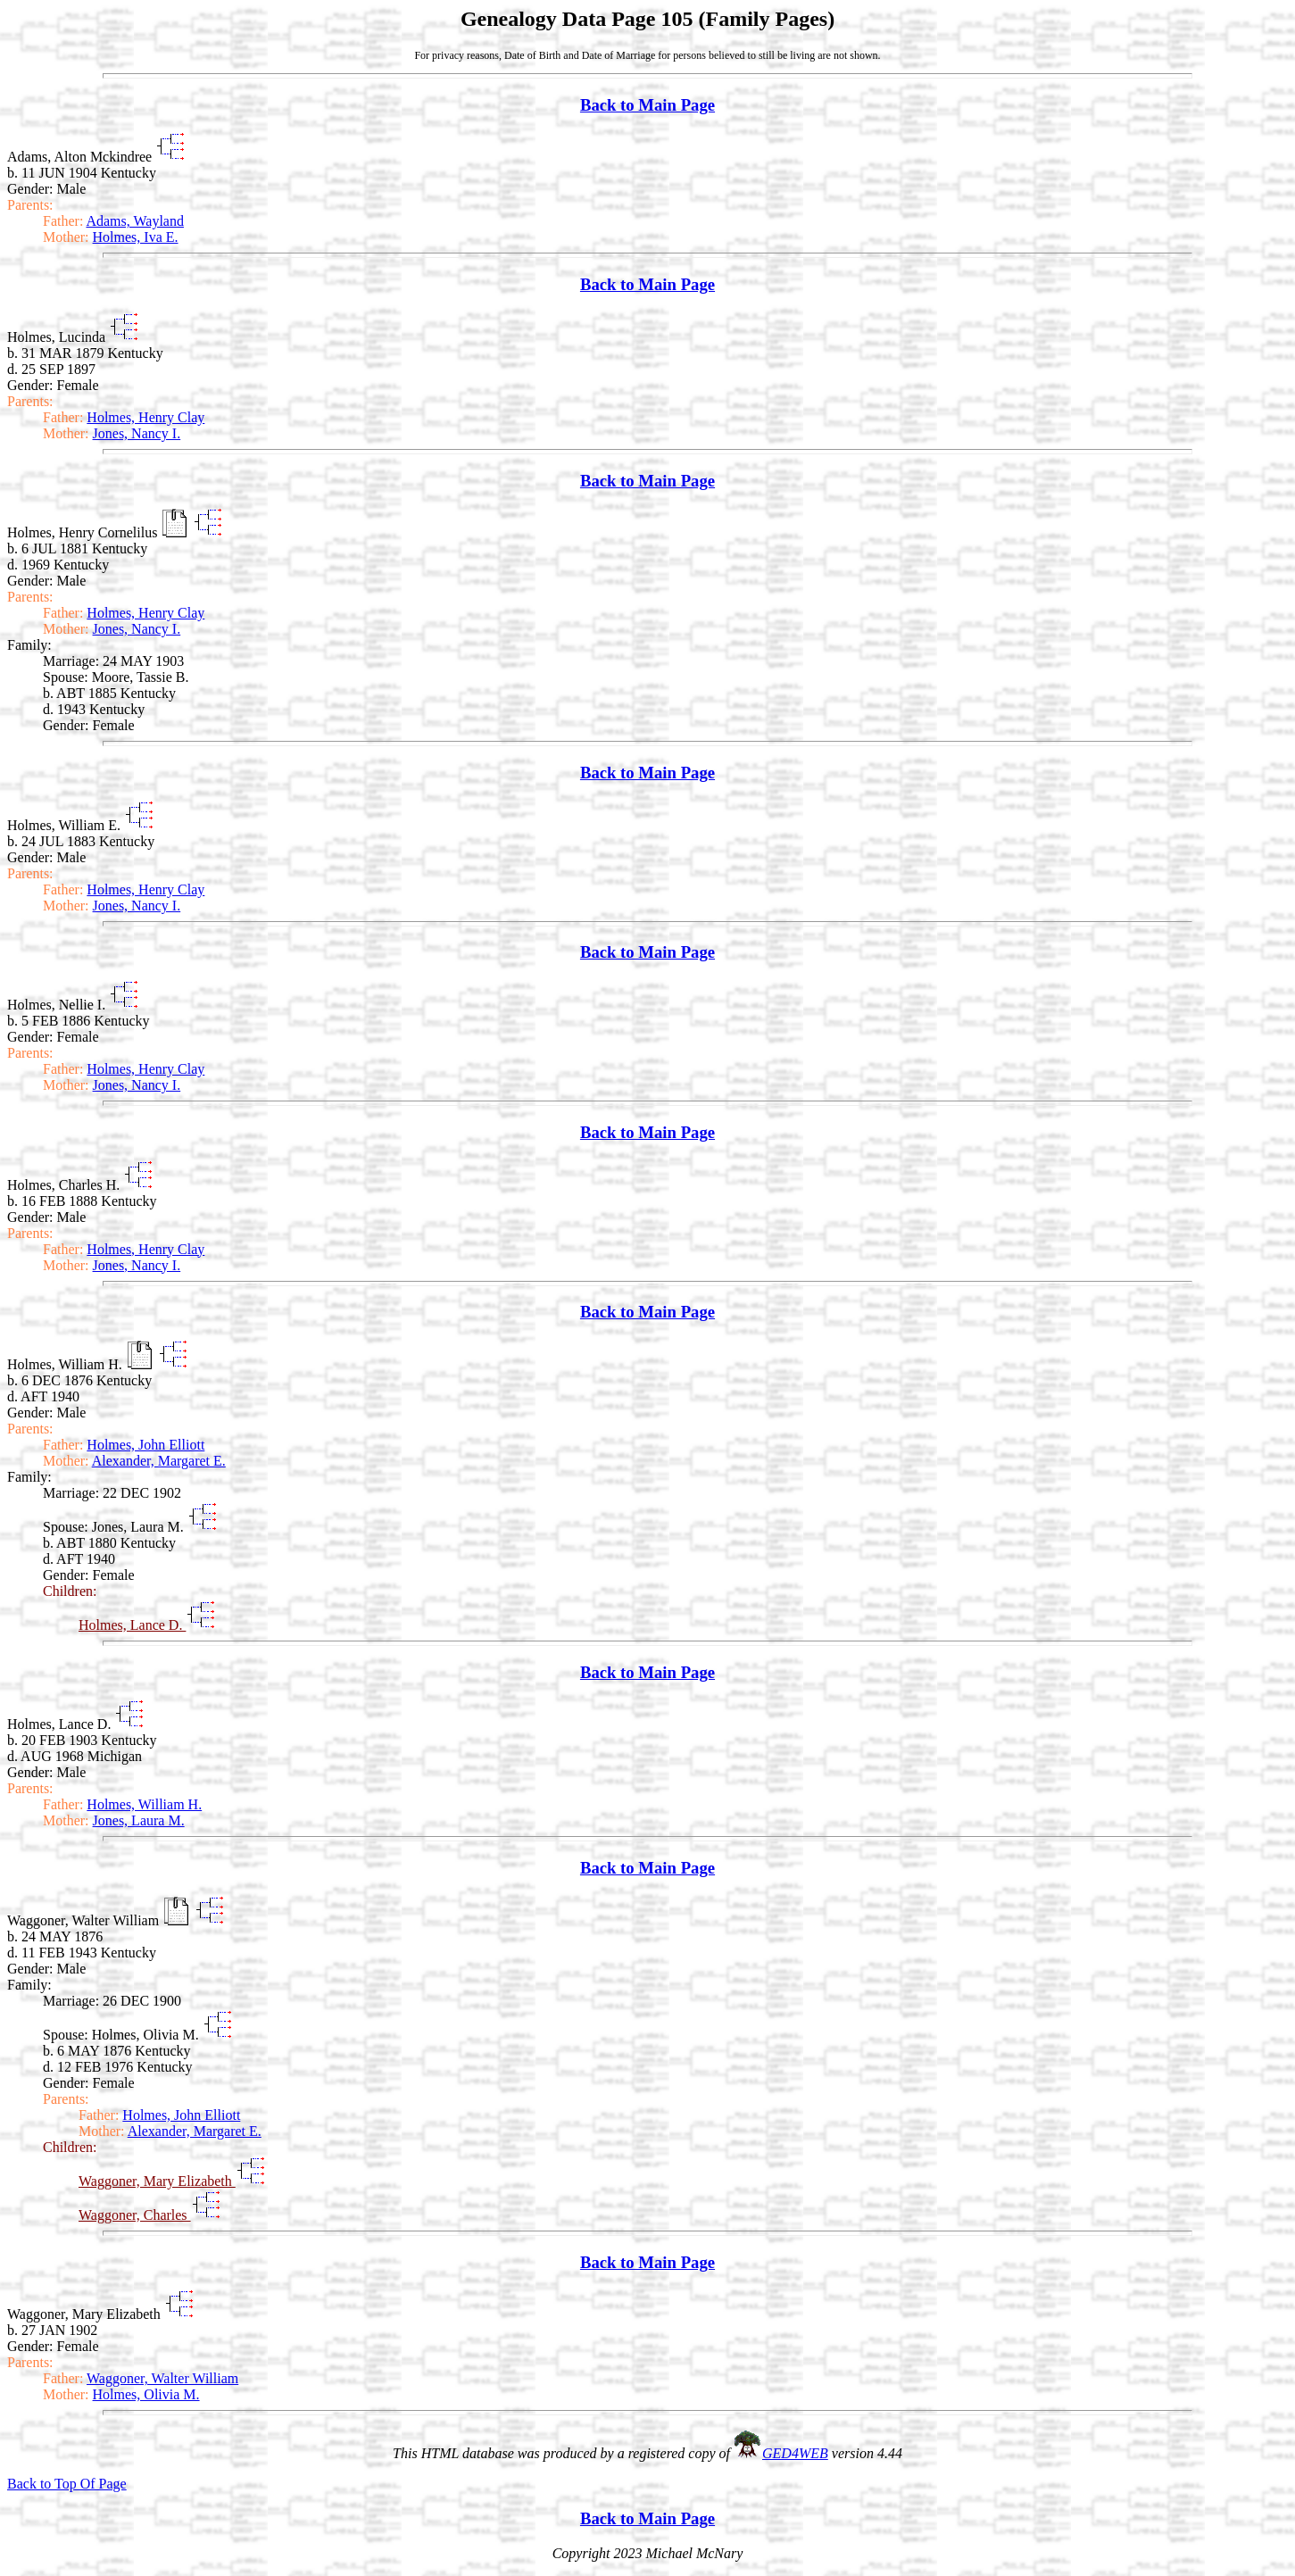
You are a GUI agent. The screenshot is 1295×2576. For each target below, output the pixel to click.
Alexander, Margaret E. (159, 1460)
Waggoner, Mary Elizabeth (157, 2181)
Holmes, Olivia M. (146, 2394)
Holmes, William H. (144, 1804)
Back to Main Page (647, 105)
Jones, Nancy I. (137, 433)
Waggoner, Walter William (162, 2378)
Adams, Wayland (135, 221)
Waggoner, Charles (135, 2215)
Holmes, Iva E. (135, 237)
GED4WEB (795, 2453)
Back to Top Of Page (67, 2483)
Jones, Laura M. (139, 1820)
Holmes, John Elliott (145, 1444)
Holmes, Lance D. (132, 1625)
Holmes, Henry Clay (145, 417)
